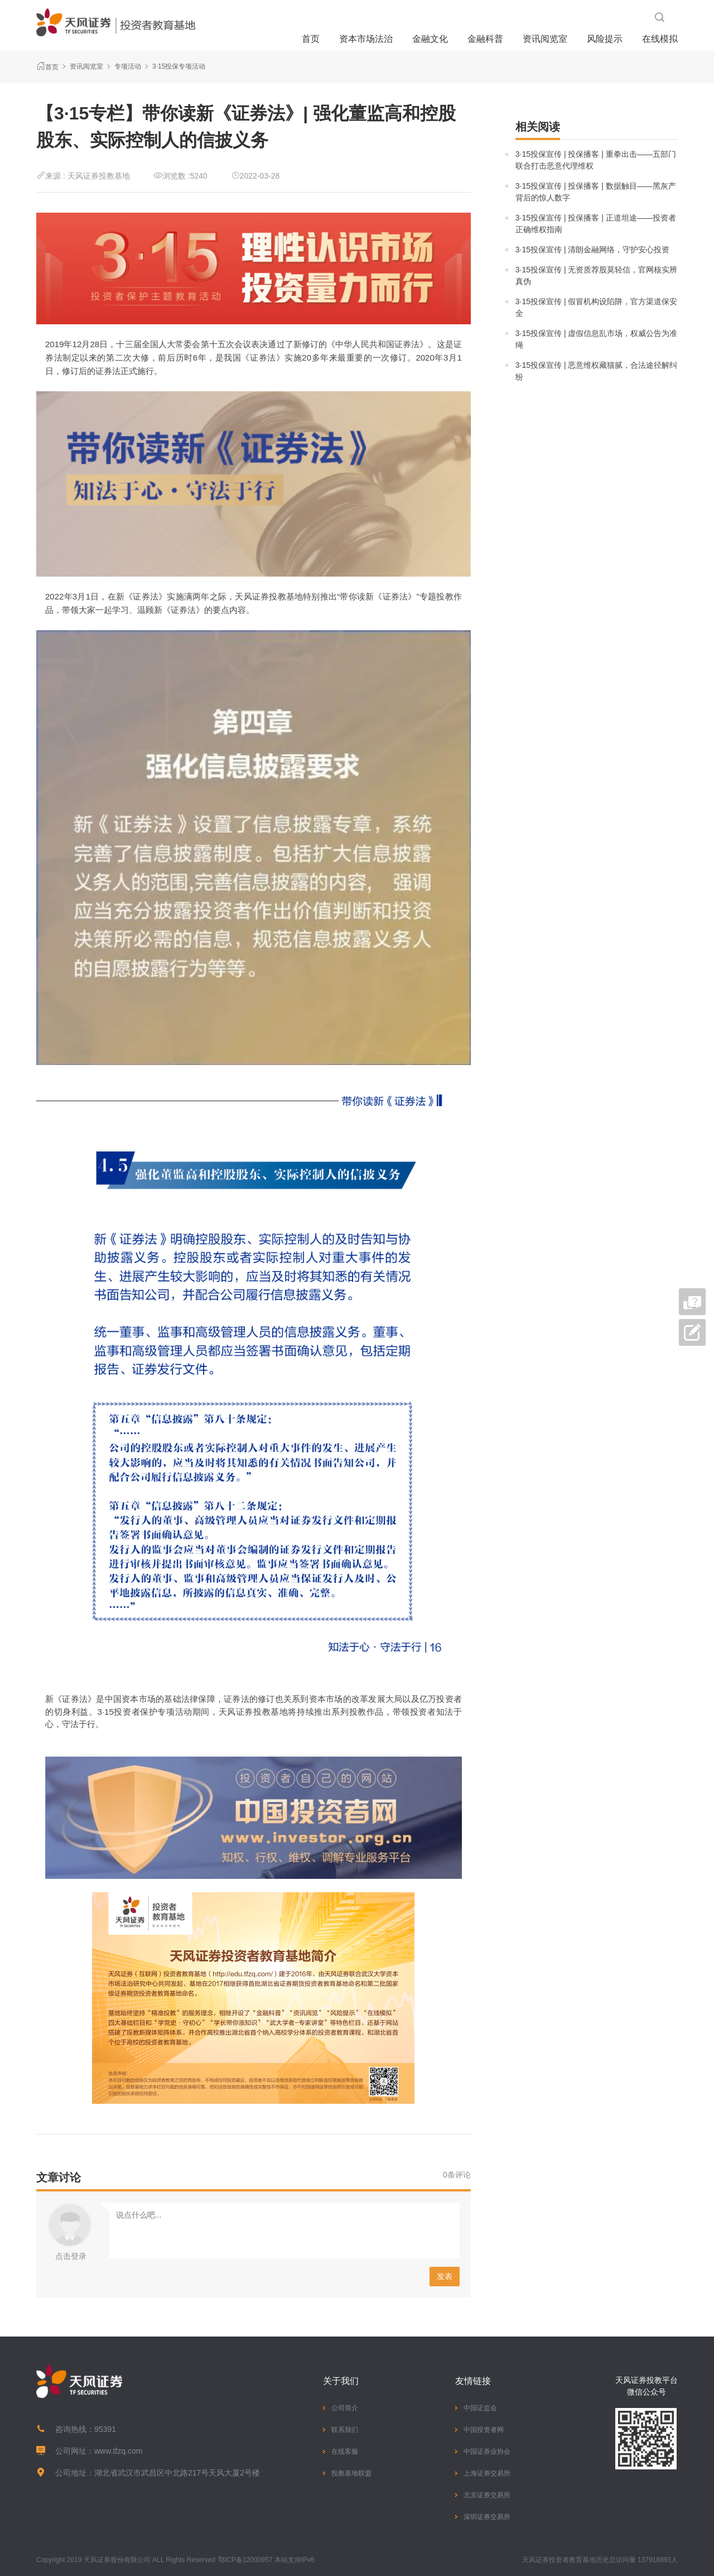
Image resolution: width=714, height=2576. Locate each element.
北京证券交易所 (487, 2495)
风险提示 (605, 39)
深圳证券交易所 (487, 2517)
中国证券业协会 (487, 2451)
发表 (444, 2276)
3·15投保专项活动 (178, 66)
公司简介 (344, 2408)
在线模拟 (660, 39)
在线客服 (344, 2451)
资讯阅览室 (545, 39)
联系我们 (344, 2430)
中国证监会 (480, 2408)
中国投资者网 (484, 2430)
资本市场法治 (366, 39)
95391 (105, 2429)
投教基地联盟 (351, 2473)
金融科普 (485, 39)
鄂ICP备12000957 (245, 2560)
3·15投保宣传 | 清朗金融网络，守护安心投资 (592, 249)
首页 (311, 39)
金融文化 (430, 39)
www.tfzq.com (118, 2451)
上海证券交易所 (487, 2473)
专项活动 (127, 66)
